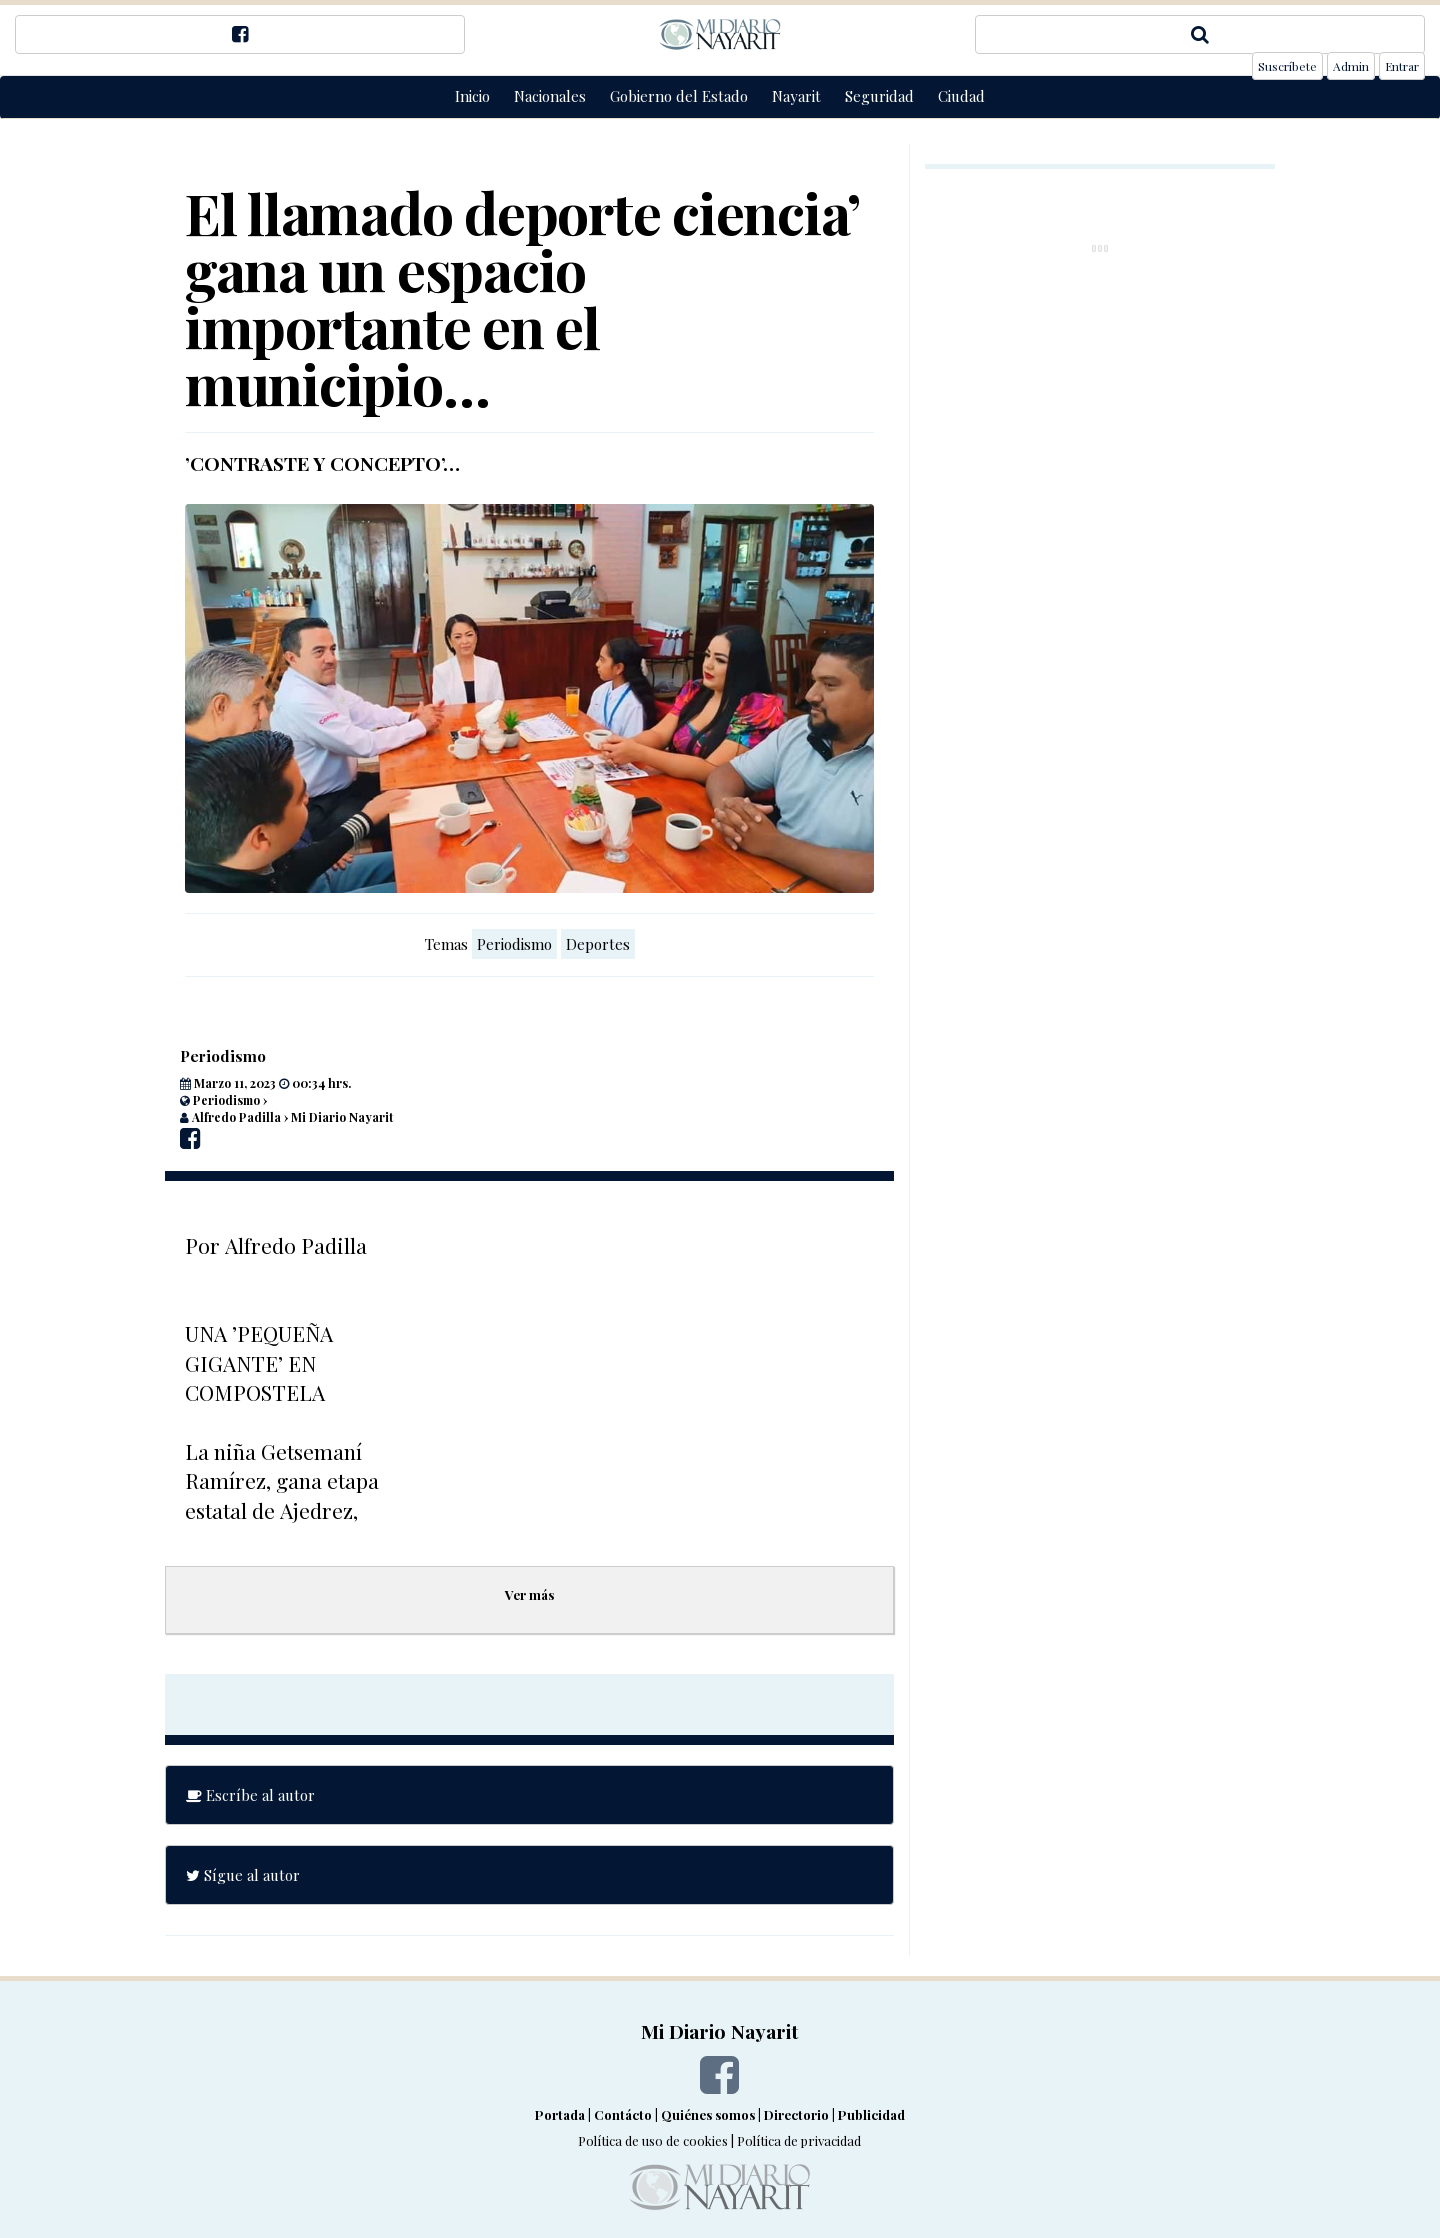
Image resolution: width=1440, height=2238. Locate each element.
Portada (560, 2114)
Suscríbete (1287, 66)
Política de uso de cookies (653, 2140)
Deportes (598, 944)
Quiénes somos (708, 2114)
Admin (1351, 66)
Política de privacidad (799, 2140)
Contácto (623, 2114)
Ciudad (961, 96)
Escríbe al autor (250, 1795)
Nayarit (796, 96)
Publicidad (871, 2114)
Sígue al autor (243, 1875)
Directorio (796, 2114)
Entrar (1402, 66)
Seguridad (879, 96)
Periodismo (514, 944)
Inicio (472, 96)
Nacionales (550, 96)
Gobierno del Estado (679, 96)
